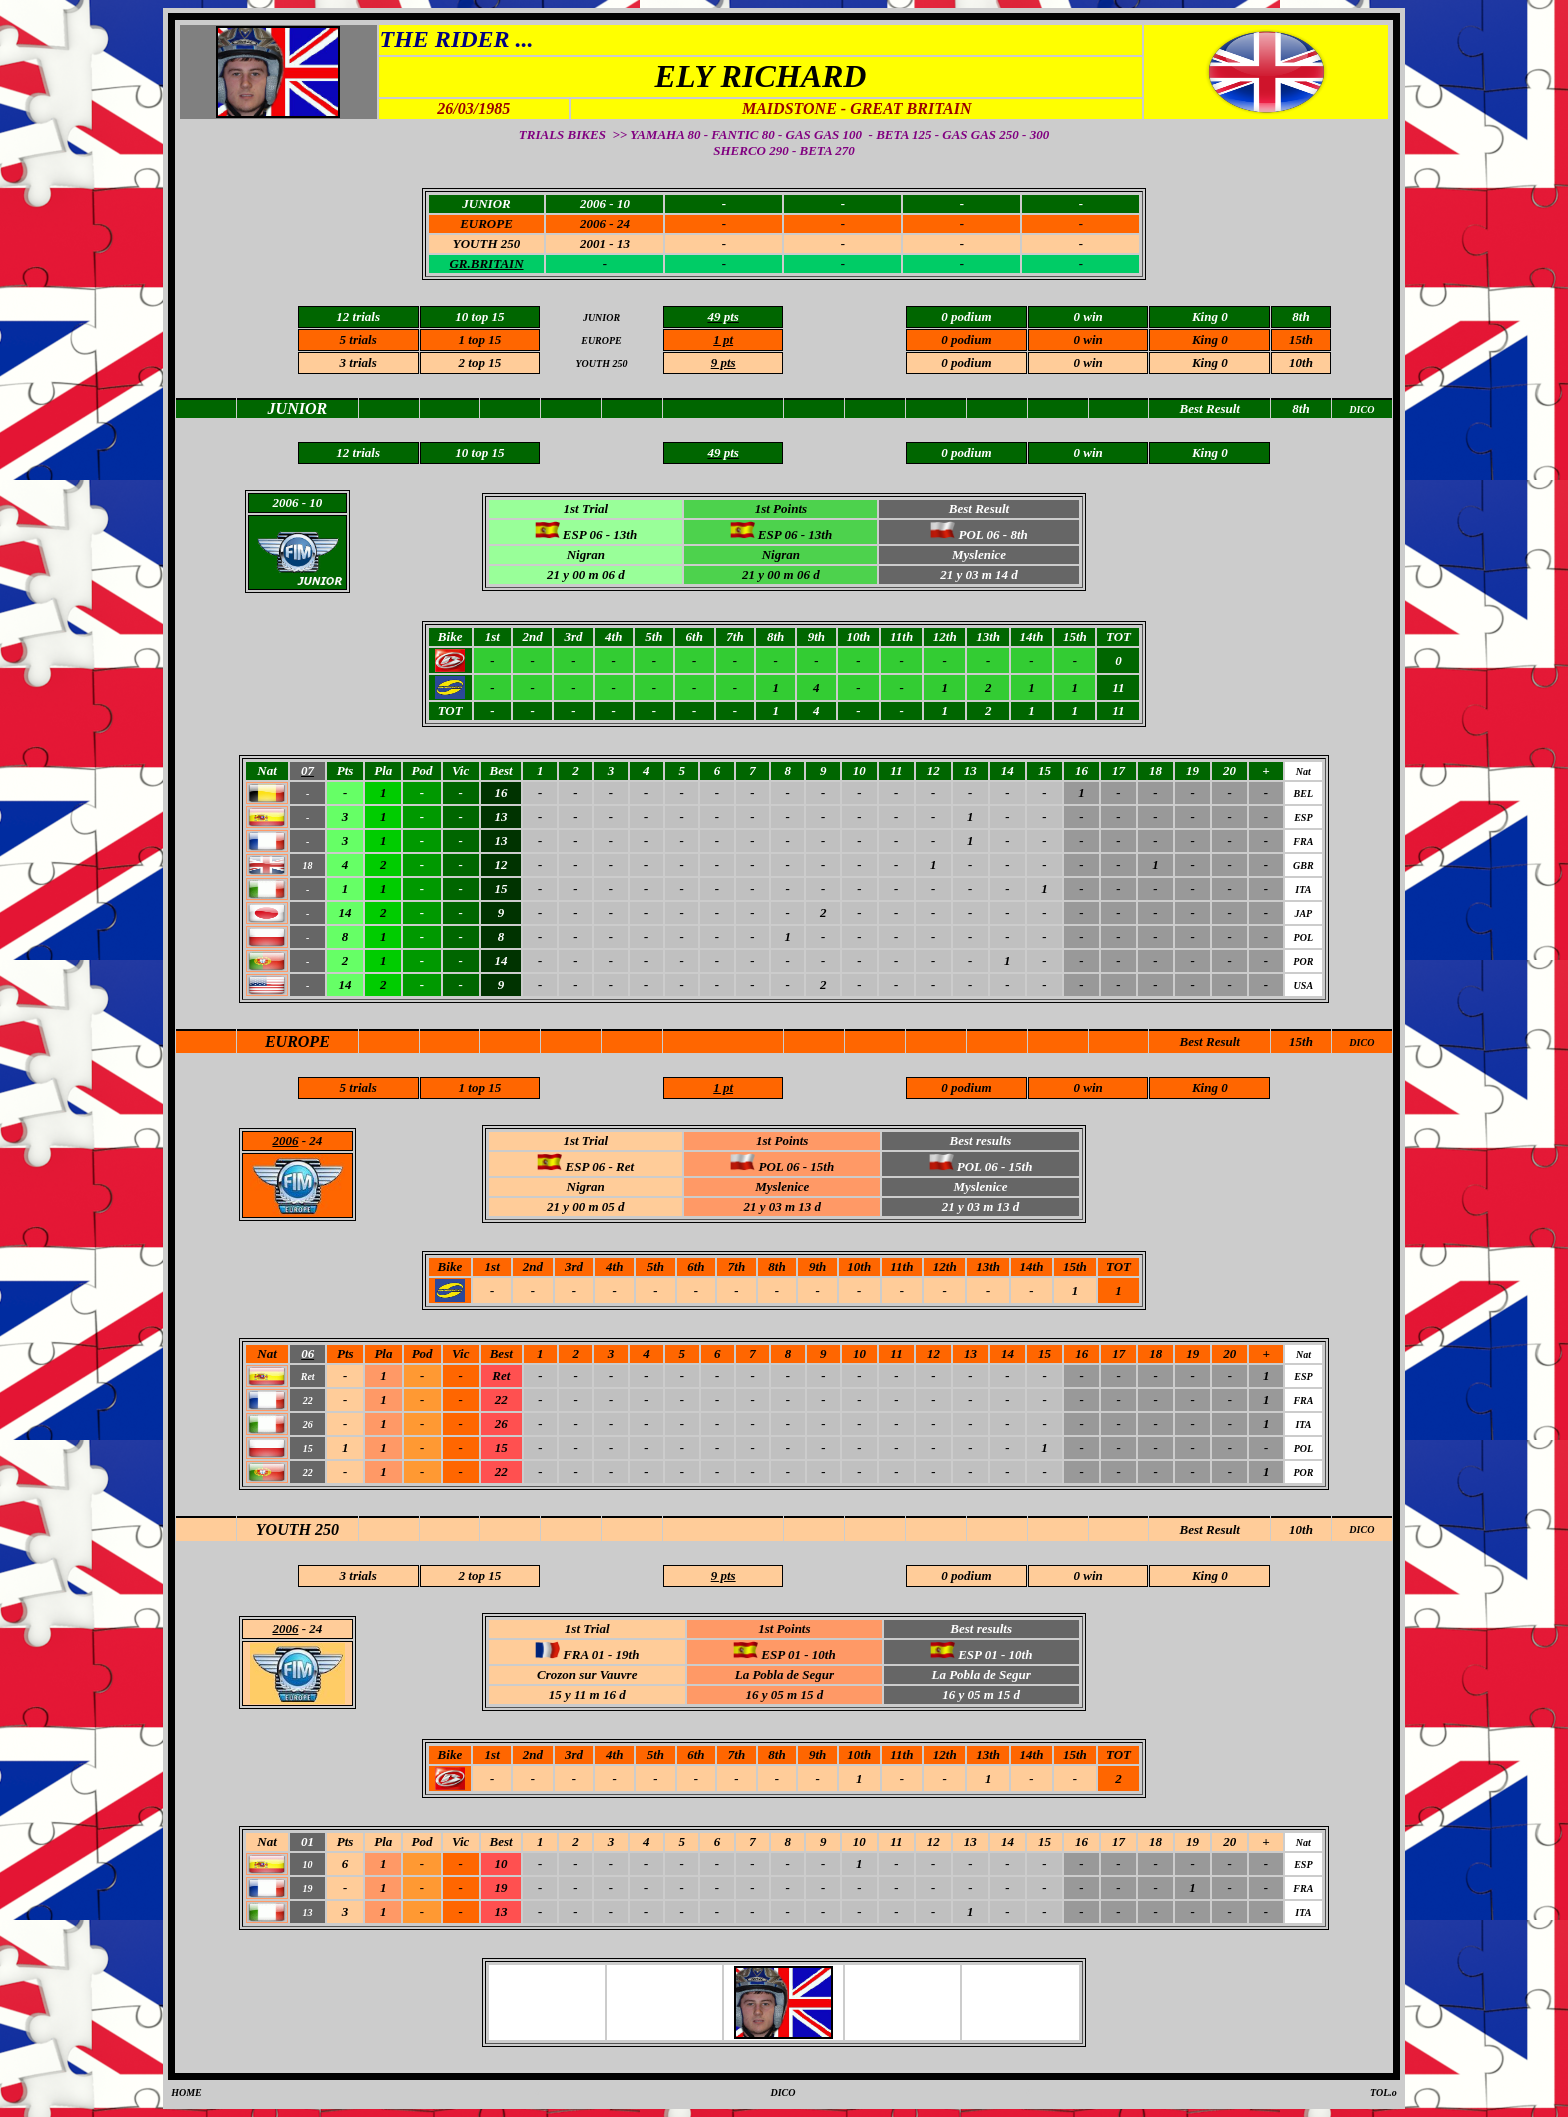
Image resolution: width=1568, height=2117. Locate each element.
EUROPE (297, 1041)
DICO (1361, 1042)
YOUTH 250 (297, 1529)
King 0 (1210, 339)
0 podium (966, 362)
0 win (1087, 362)
